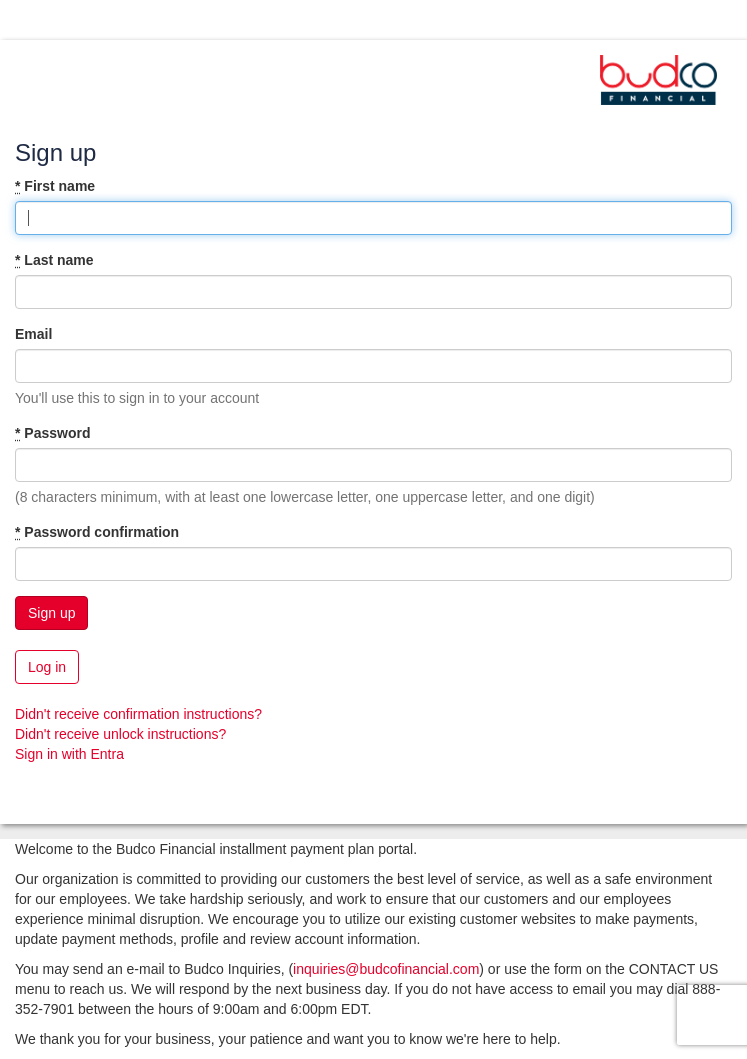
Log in (47, 667)
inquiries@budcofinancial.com (386, 969)
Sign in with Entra (69, 754)
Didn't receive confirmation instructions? (138, 714)
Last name (54, 260)
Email (33, 334)
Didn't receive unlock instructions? (120, 734)
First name (55, 186)
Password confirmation (97, 532)
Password (52, 433)
